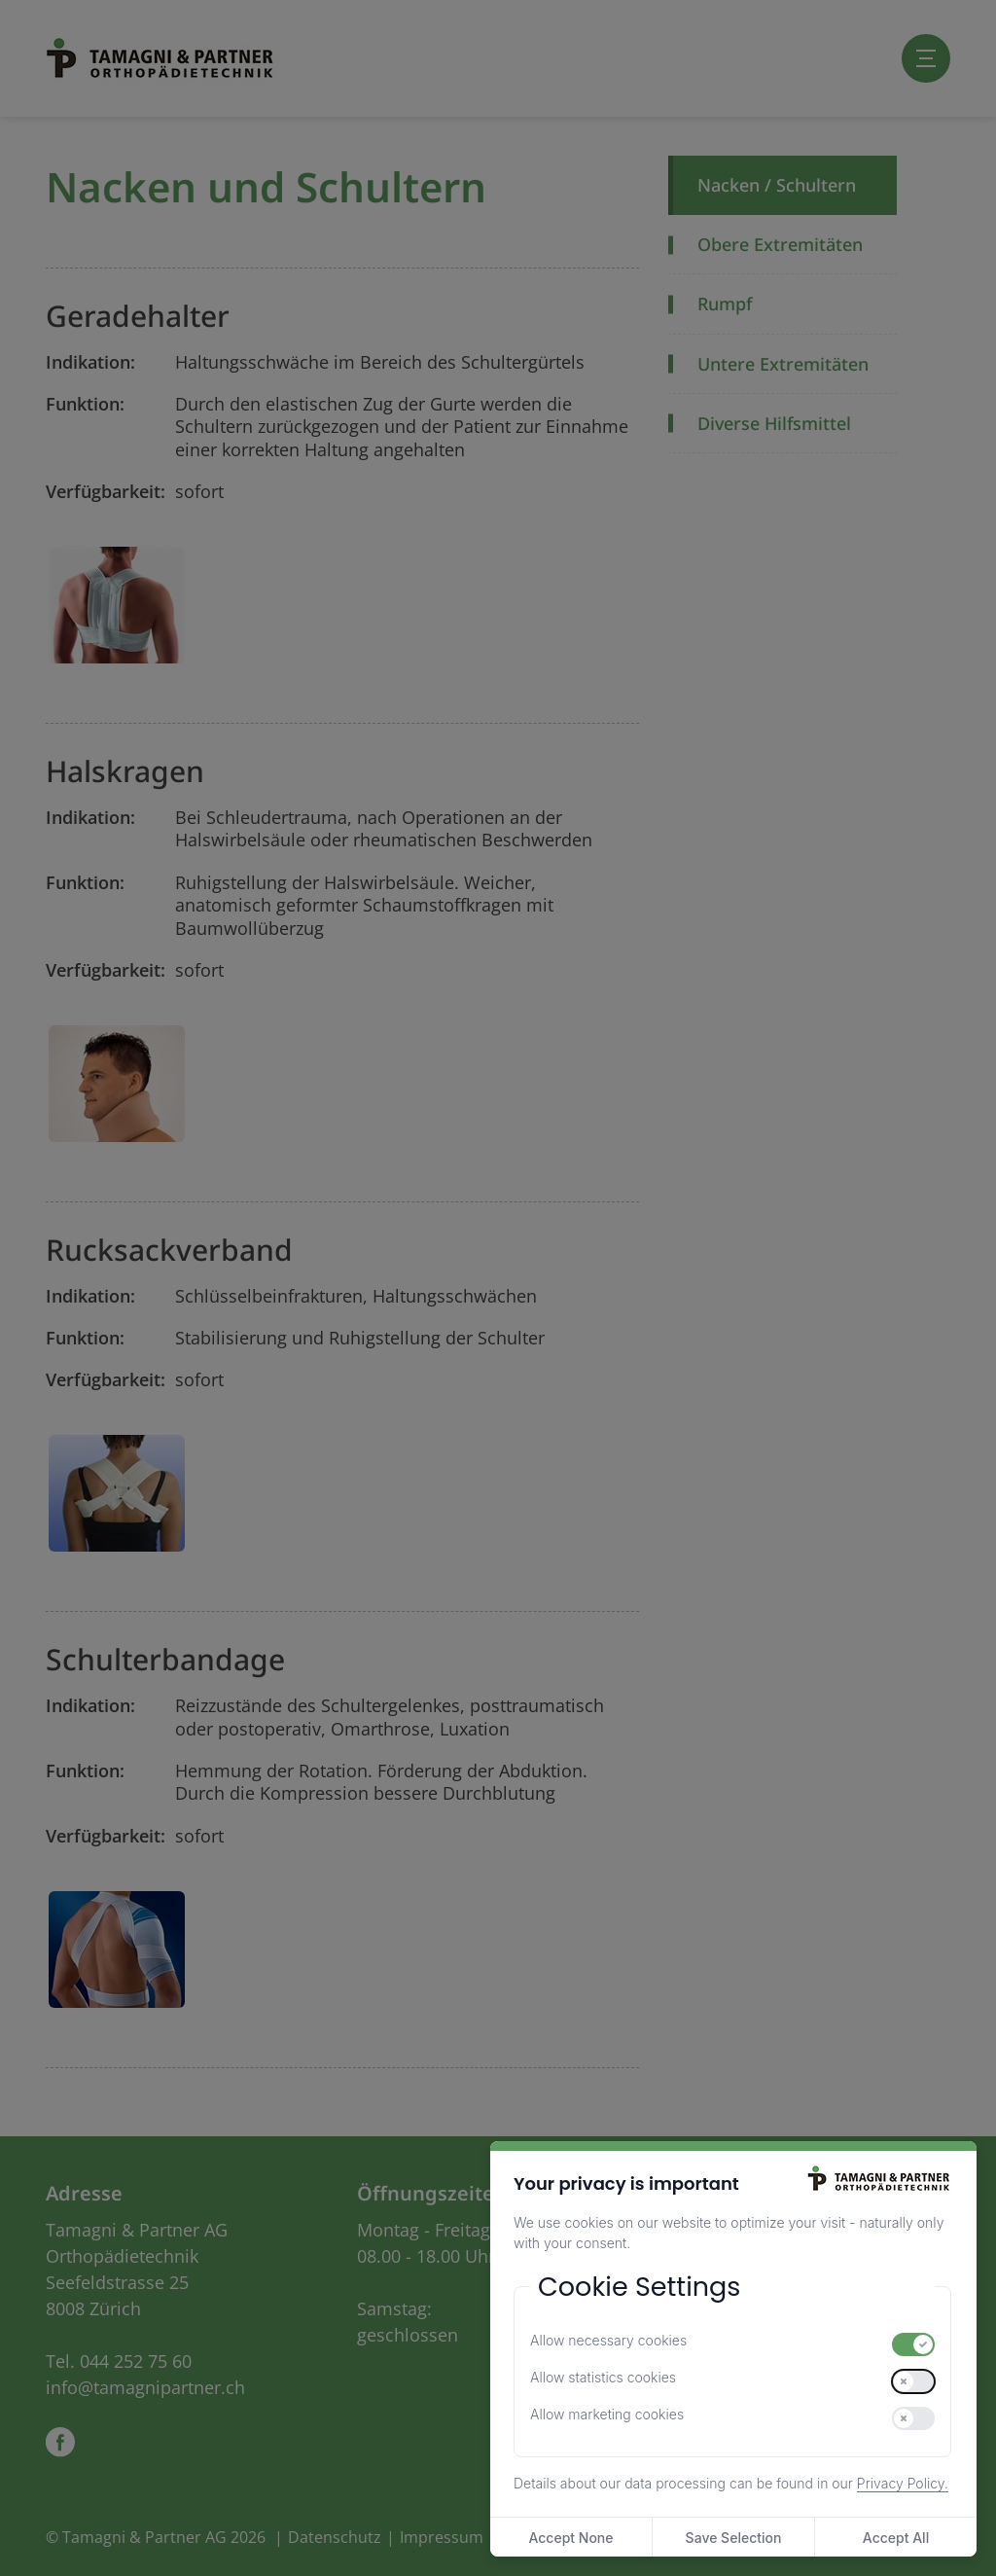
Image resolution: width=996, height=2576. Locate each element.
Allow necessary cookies (608, 2340)
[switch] (913, 2344)
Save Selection (734, 2537)
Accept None (570, 2537)
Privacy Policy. (902, 2483)
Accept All (896, 2537)
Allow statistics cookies (603, 2377)
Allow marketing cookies (607, 2414)
